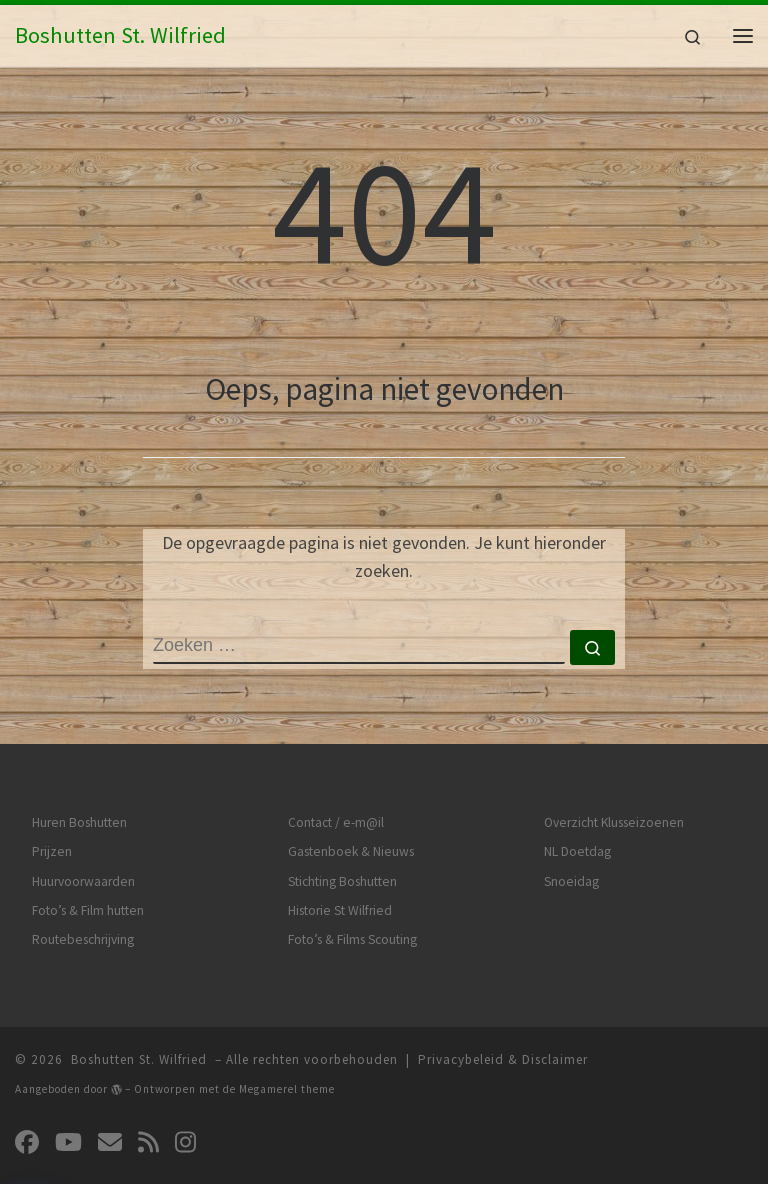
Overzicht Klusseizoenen (614, 822)
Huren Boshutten (79, 822)
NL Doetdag (577, 851)
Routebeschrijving (83, 939)
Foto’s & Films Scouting (352, 939)
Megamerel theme (287, 1089)
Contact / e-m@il (336, 822)
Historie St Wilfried (340, 910)
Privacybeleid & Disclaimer (503, 1059)
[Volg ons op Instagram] (185, 1142)
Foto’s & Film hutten (88, 910)
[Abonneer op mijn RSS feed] (148, 1142)
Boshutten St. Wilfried (139, 1059)
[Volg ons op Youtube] (68, 1142)
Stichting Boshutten (342, 881)
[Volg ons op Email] (110, 1142)
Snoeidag (571, 881)
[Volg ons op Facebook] (27, 1142)
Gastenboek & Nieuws (351, 851)
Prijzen (52, 851)
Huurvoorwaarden (83, 881)
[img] (116, 1089)
